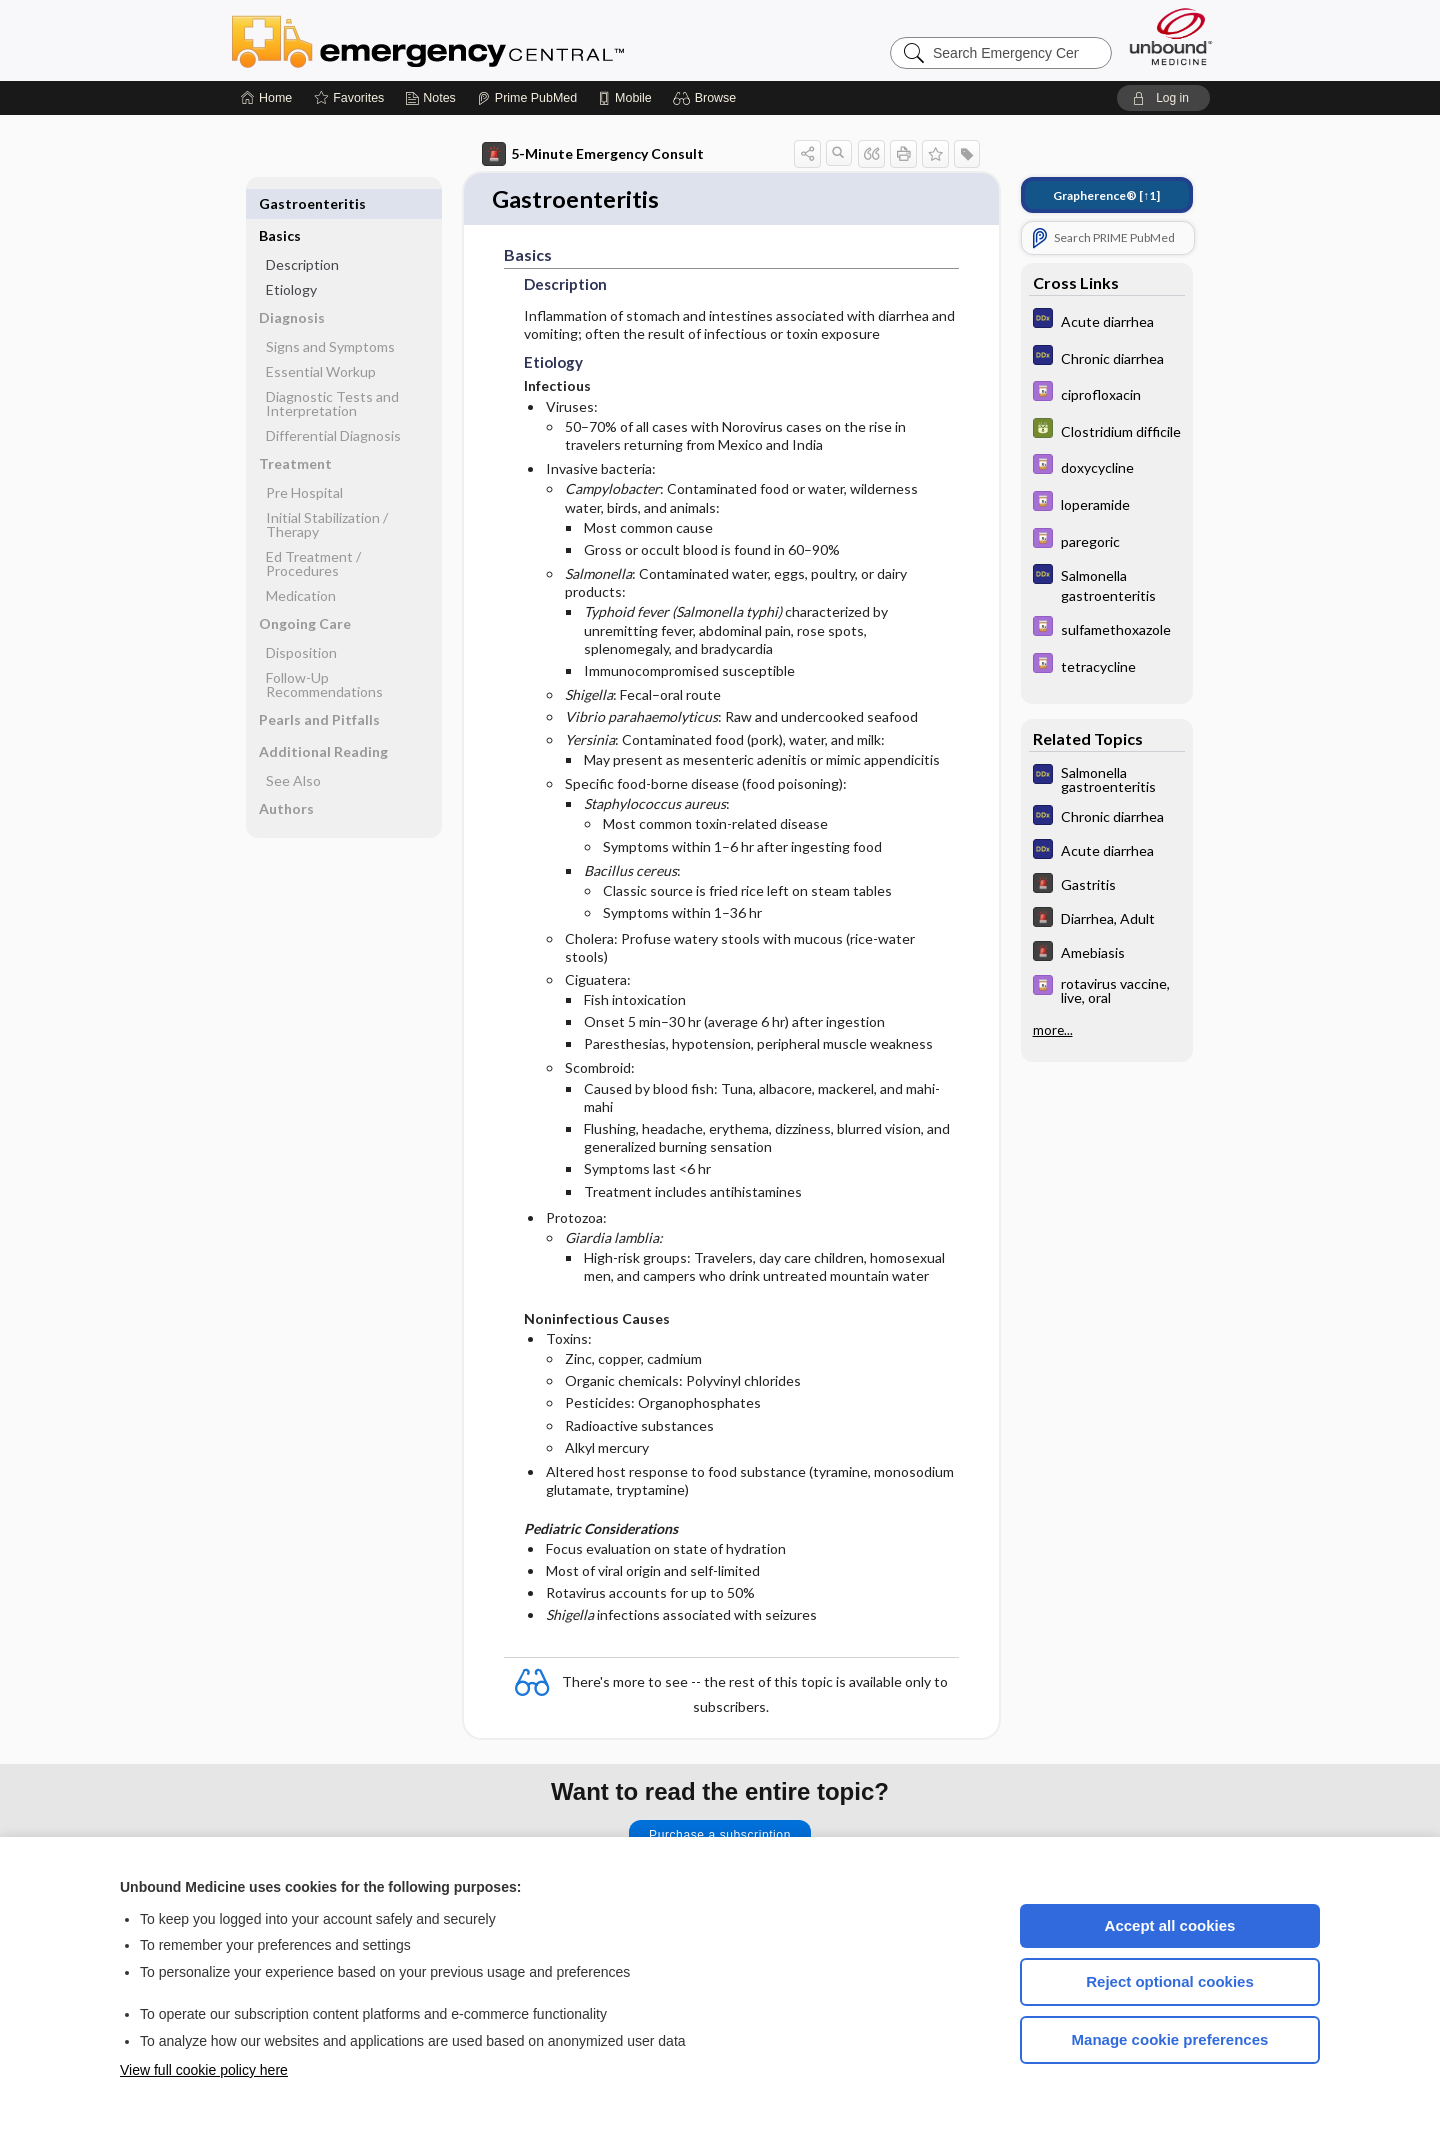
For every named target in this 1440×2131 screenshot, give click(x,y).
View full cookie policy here (204, 2070)
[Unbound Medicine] (1171, 36)
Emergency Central (480, 40)
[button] (707, 98)
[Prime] (527, 98)
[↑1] (1106, 195)
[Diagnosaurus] (1107, 320)
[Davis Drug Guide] (1107, 393)
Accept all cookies (1170, 1925)
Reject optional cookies (1170, 1981)
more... (1053, 1030)
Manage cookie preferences (1170, 2039)
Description (302, 232)
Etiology (291, 257)
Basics (280, 203)
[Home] (266, 98)
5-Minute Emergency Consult (593, 154)
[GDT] (1107, 430)
